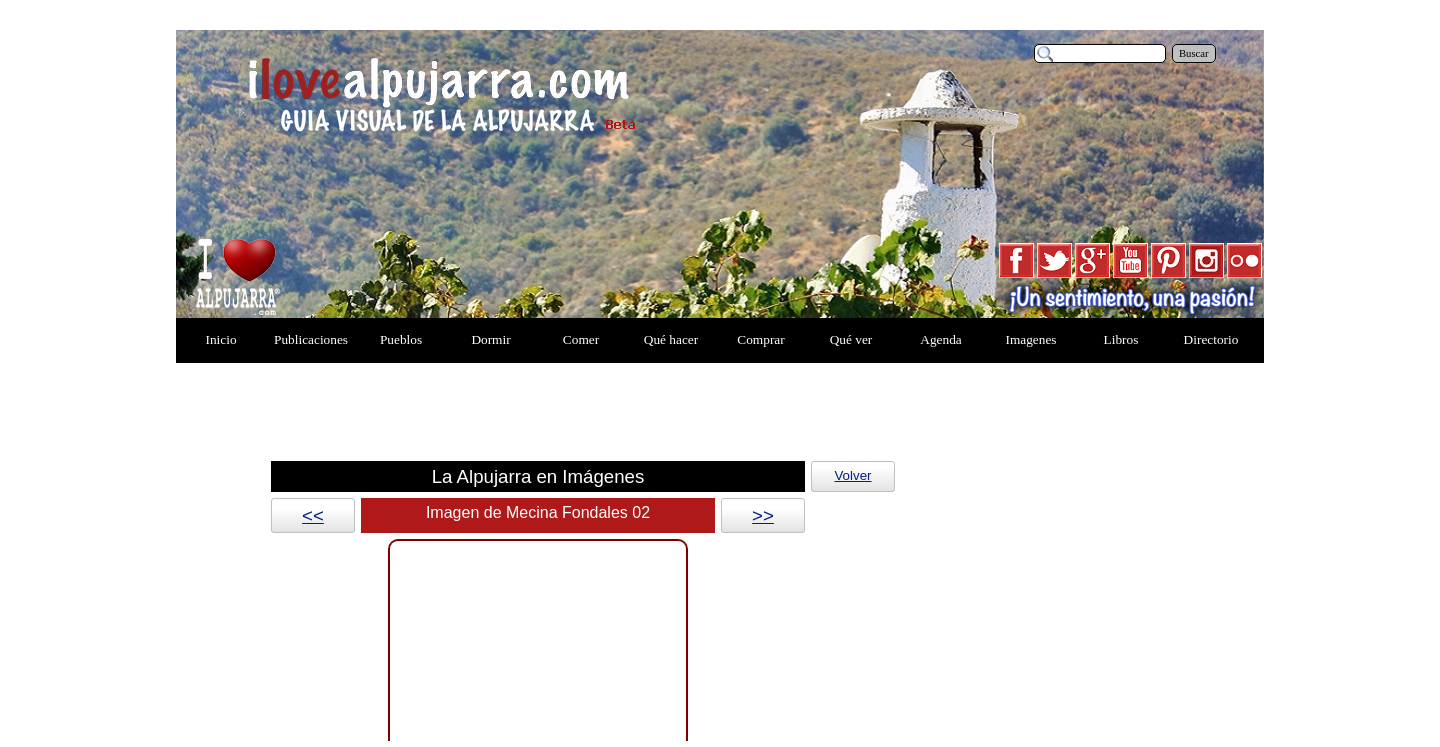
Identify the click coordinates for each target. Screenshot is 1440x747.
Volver (852, 475)
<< (313, 515)
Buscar (1194, 53)
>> (763, 515)
